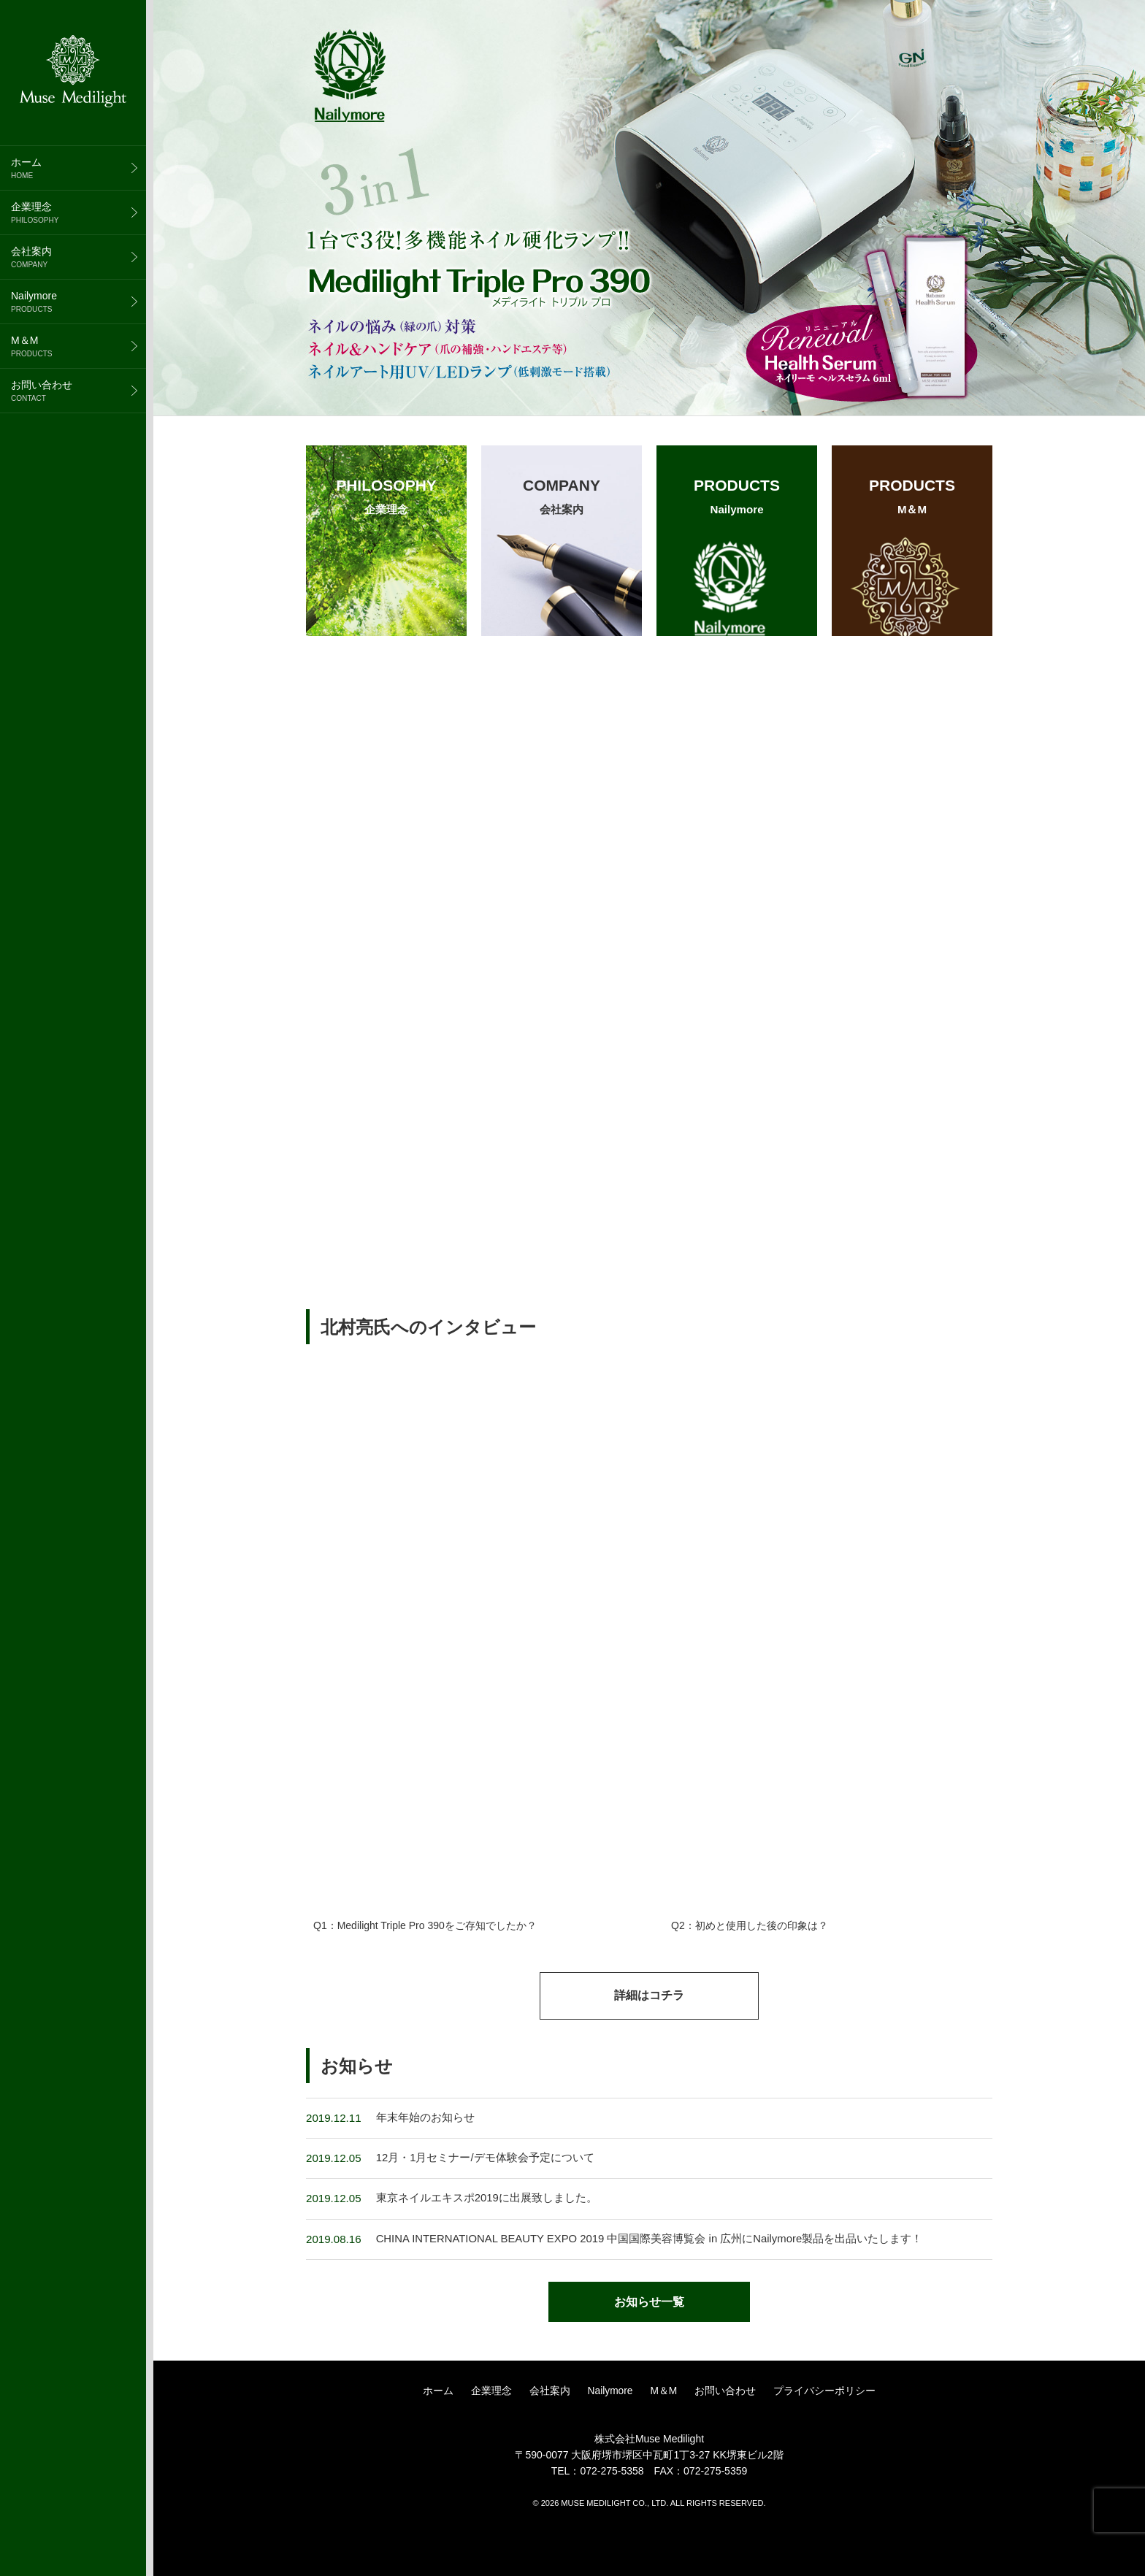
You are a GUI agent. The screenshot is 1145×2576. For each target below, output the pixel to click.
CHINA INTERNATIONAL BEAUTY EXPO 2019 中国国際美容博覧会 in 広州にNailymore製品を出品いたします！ (651, 2267)
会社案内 (78, 257)
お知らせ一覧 (649, 2332)
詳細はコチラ (649, 2024)
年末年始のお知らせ (425, 2146)
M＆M (78, 346)
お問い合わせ (78, 390)
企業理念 (78, 212)
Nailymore (78, 301)
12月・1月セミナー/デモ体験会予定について (485, 2187)
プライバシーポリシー (825, 2428)
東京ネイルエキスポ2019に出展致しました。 (487, 2227)
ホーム (78, 168)
